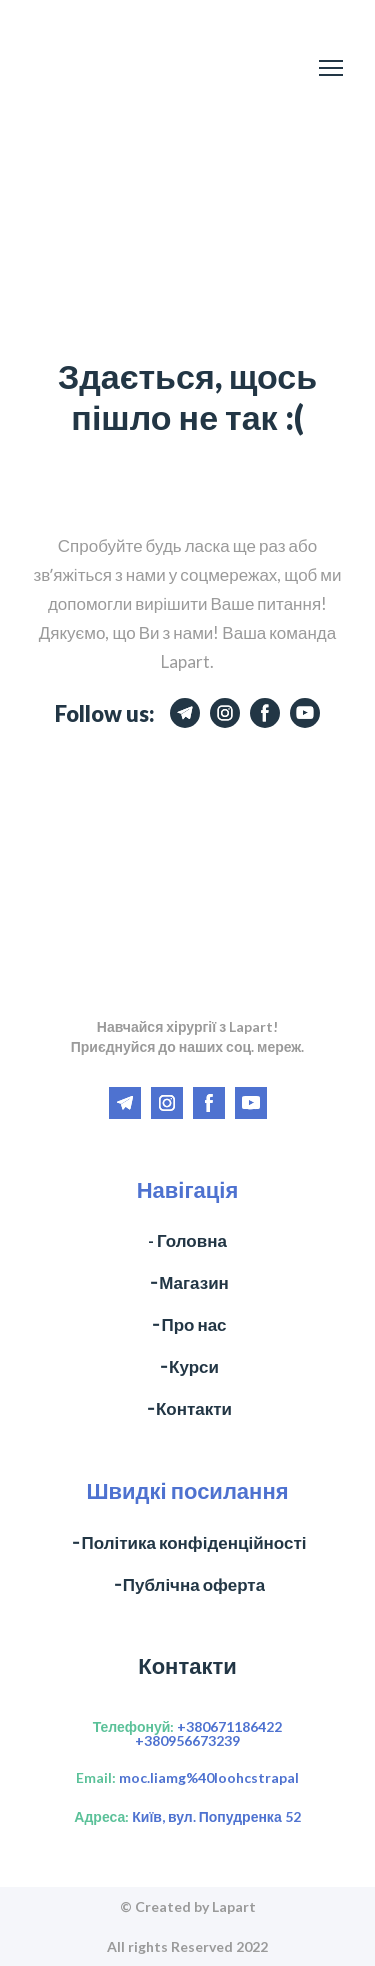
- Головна (187, 1240)
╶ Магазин (187, 1282)
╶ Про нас (187, 1324)
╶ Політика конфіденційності (187, 1542)
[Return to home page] (96, 68)
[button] (185, 713)
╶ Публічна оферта (187, 1584)
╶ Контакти (187, 1408)
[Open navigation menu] (331, 68)
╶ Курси (187, 1366)
